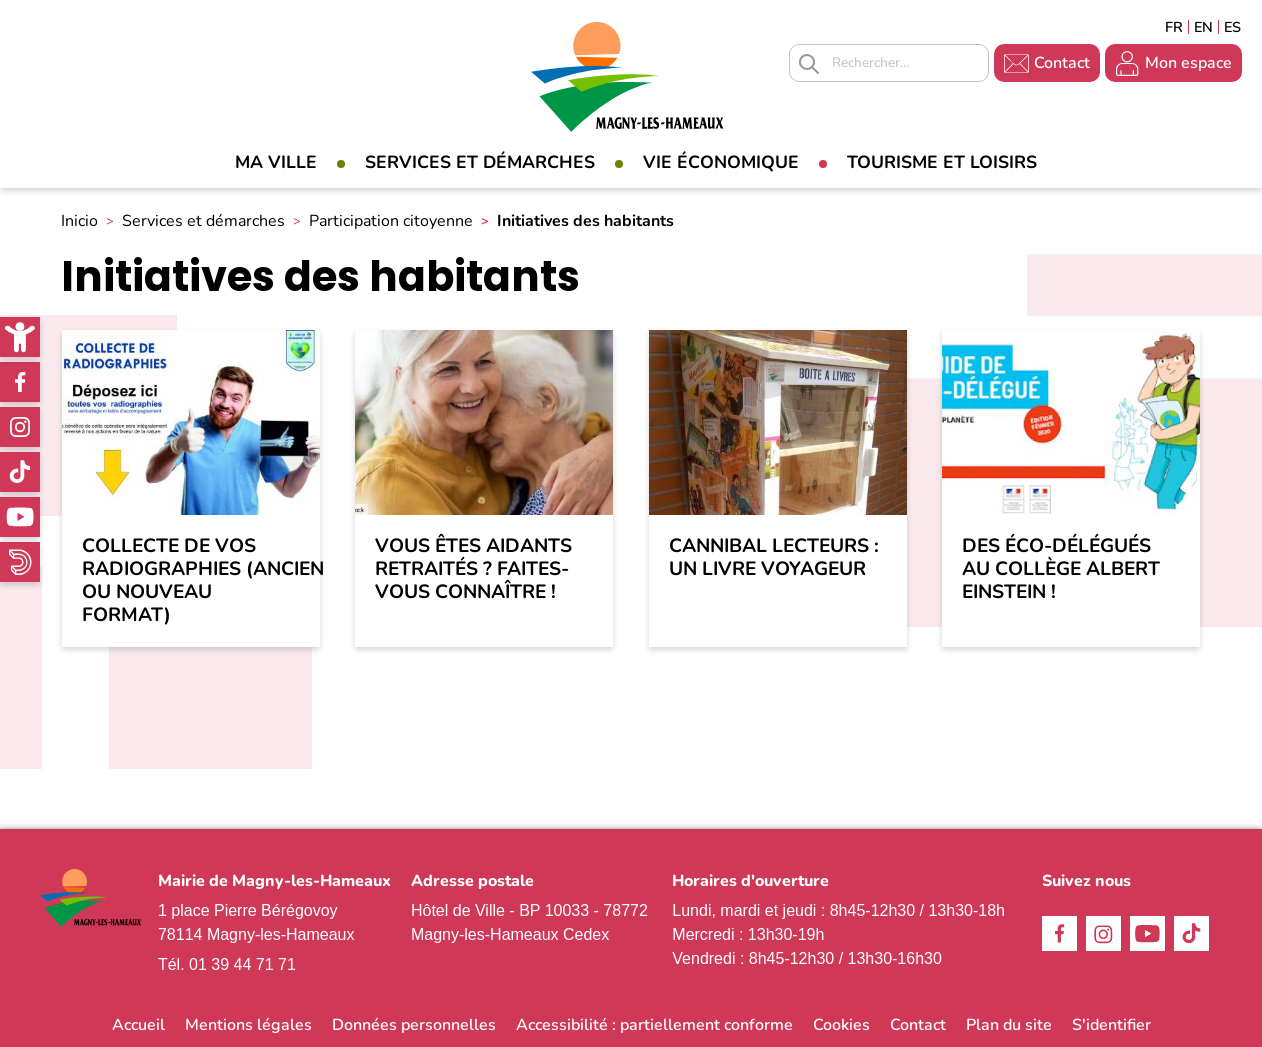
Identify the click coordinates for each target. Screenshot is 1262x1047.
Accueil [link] (138, 1025)
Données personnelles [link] (414, 1025)
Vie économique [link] (721, 162)
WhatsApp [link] (20, 562)
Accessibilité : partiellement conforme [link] (654, 1025)
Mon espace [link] (1188, 63)
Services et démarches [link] (480, 162)
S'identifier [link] (1111, 1025)
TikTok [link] (20, 472)
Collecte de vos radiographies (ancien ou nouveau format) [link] (191, 581)
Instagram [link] (20, 427)
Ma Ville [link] (276, 162)
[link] (20, 337)
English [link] (1203, 27)
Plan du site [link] (1009, 1025)
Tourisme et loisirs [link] (942, 162)
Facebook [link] (20, 382)
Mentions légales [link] (248, 1025)
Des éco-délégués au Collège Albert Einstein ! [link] (1061, 569)
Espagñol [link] (1233, 27)
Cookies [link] (841, 1025)
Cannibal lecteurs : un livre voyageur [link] (774, 558)
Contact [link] (1062, 63)
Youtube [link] (20, 517)
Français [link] (1174, 27)
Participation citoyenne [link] (391, 221)
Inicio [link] (79, 221)
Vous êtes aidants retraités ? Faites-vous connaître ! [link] (473, 569)
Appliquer (809, 64)
